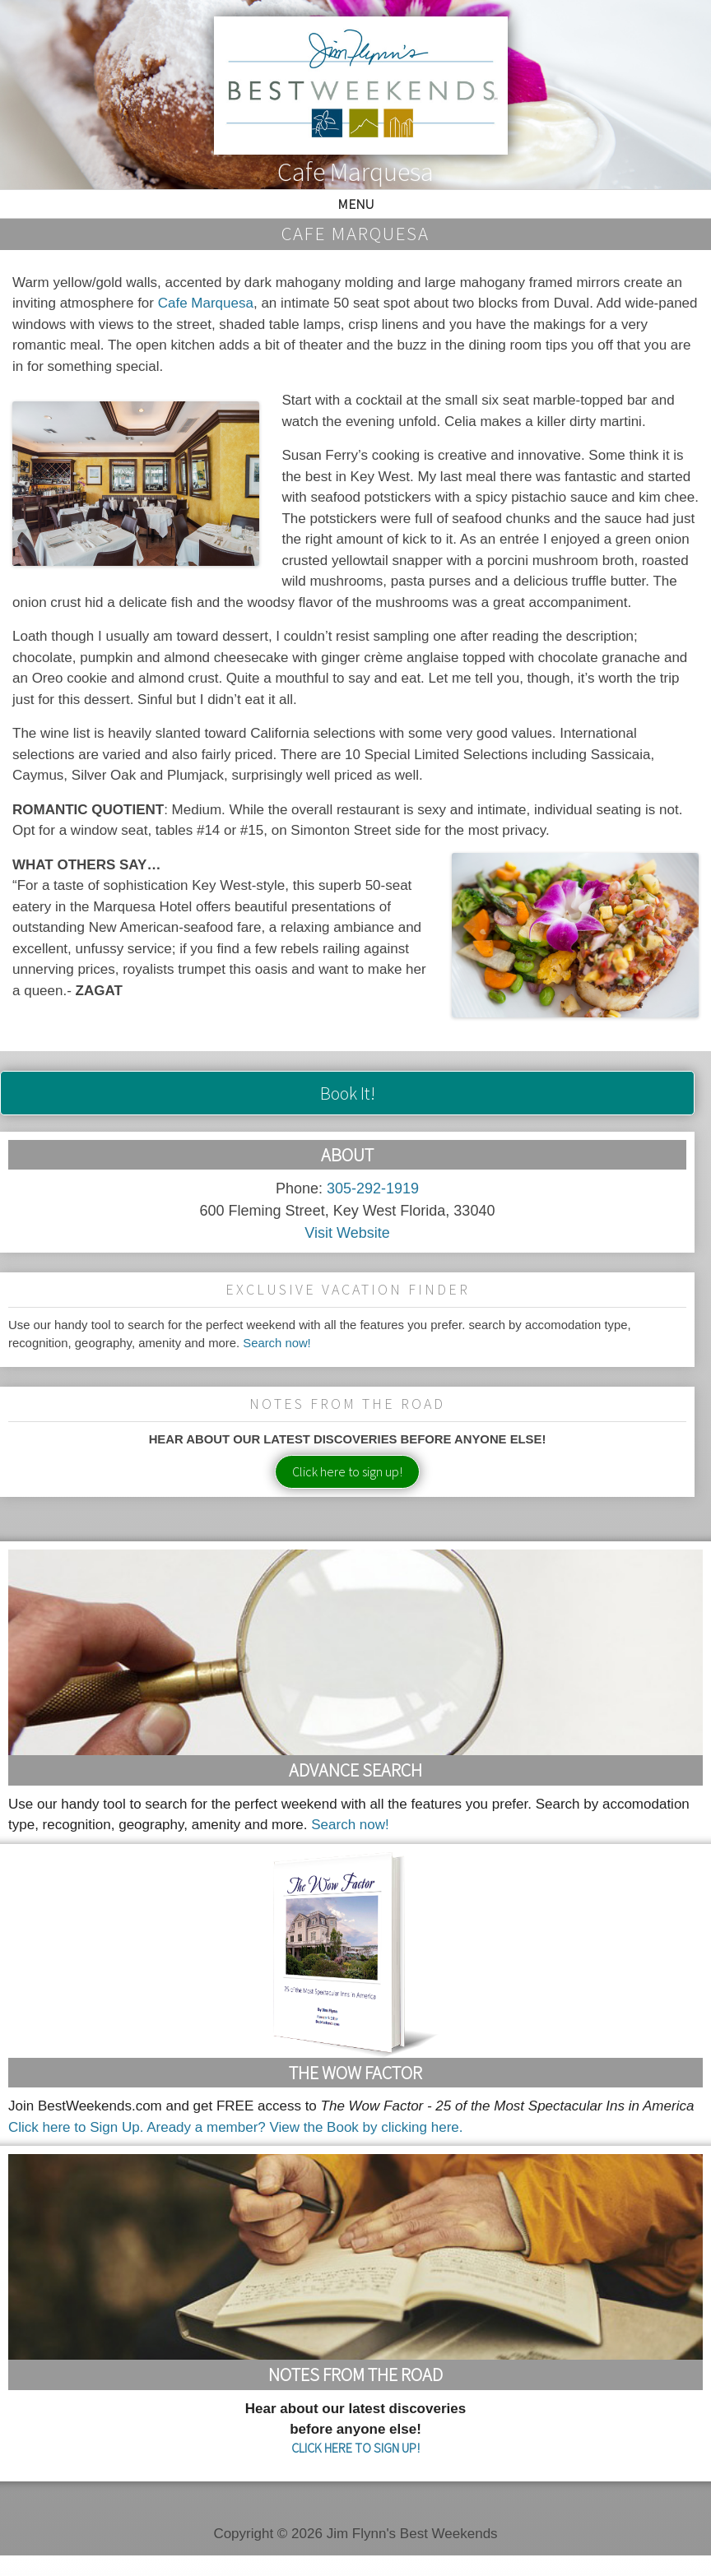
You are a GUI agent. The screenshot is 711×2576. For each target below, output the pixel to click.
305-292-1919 (373, 1188)
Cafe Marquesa (205, 303)
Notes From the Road (355, 2374)
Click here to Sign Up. (75, 2127)
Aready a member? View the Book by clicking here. (304, 2127)
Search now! (277, 1343)
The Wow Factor (355, 2072)
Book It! (347, 1093)
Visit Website (346, 1233)
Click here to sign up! (347, 1471)
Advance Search (355, 1770)
